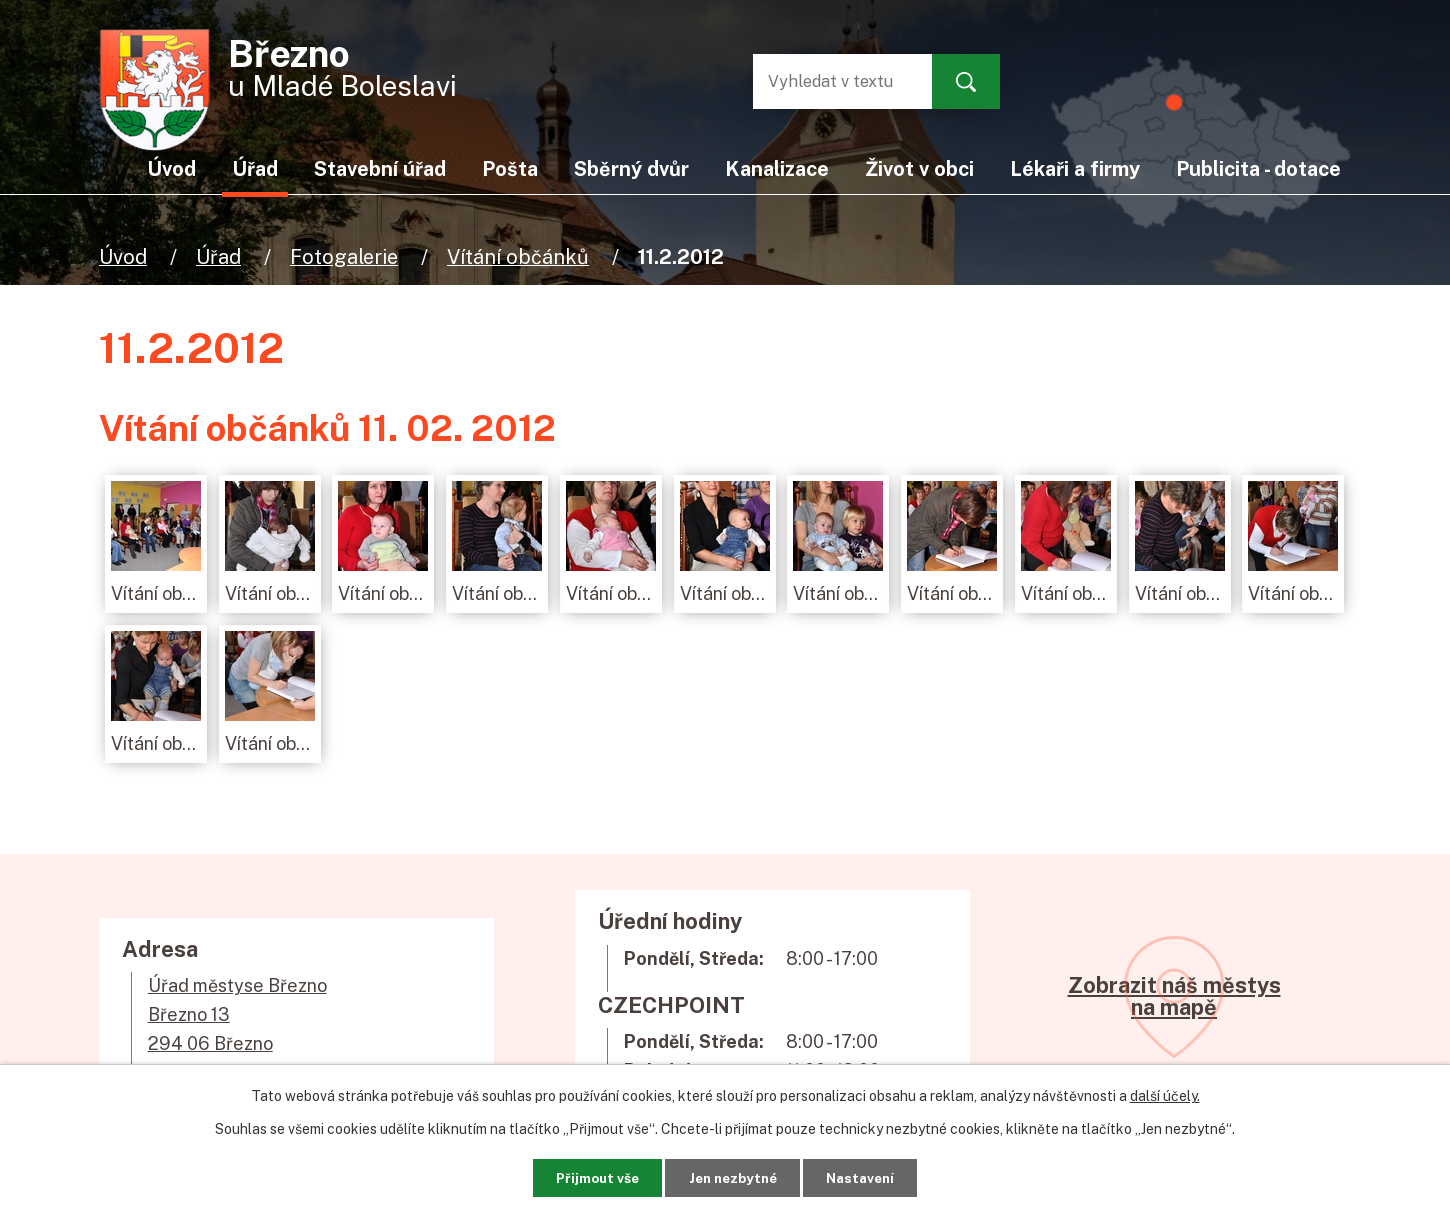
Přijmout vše (584, 1176)
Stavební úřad (380, 168)
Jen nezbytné (732, 1176)
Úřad (218, 256)
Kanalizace (777, 168)
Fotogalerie (344, 256)
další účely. (1165, 1094)
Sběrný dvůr (631, 168)
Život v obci (919, 168)
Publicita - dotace (1258, 168)
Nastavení (872, 1176)
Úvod (123, 256)
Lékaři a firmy (1075, 168)
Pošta (510, 168)
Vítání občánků (518, 256)
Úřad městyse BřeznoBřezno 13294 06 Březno (237, 1014)
